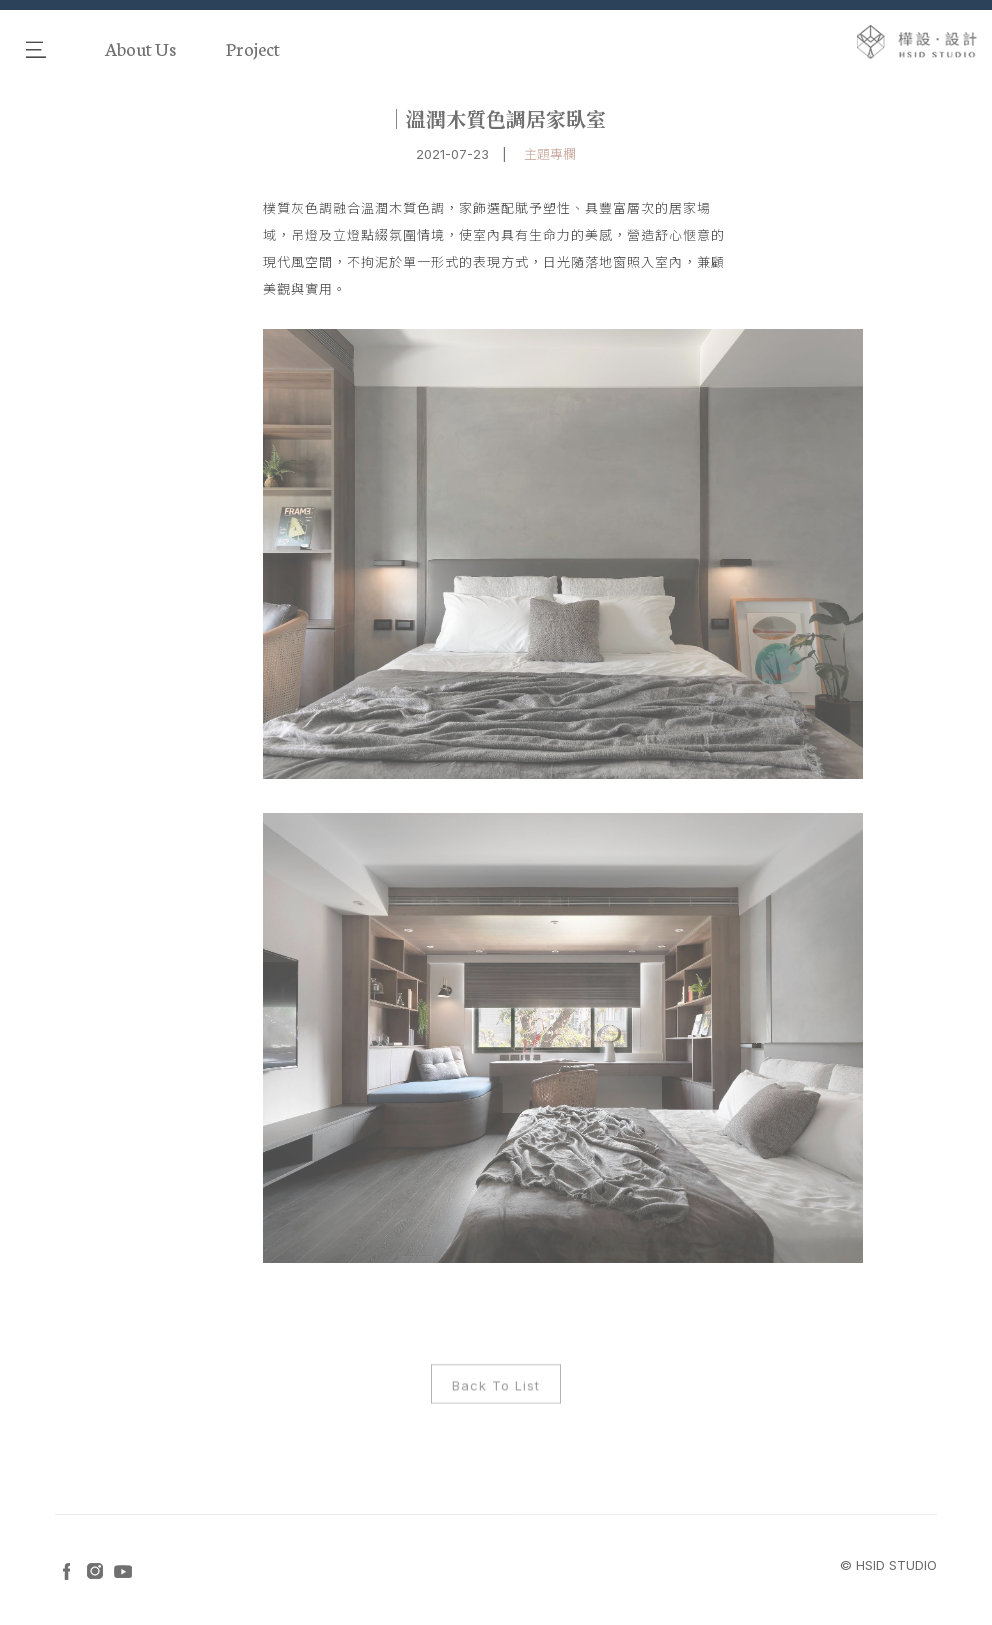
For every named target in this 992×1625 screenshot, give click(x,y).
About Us (140, 48)
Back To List (496, 1391)
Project (253, 48)
